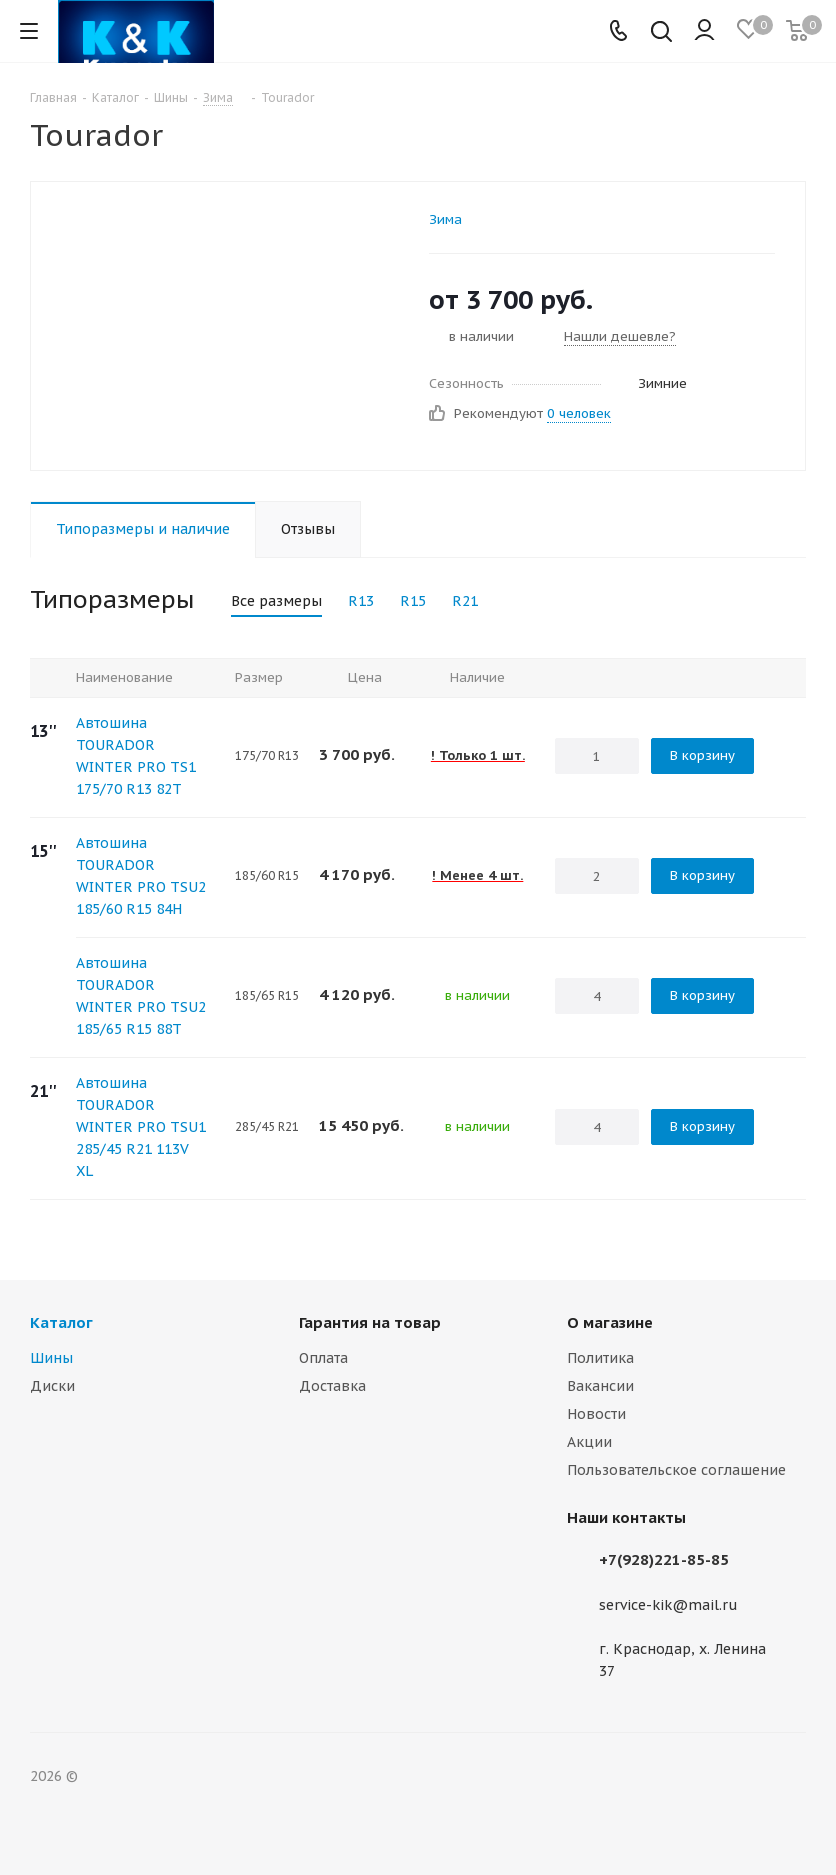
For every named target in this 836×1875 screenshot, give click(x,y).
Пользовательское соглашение (676, 1470)
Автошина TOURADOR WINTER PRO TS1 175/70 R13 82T (136, 756)
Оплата (323, 1358)
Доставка (332, 1386)
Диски (52, 1386)
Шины (51, 1358)
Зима (445, 219)
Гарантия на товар (370, 1322)
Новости (596, 1414)
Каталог (61, 1322)
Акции (589, 1442)
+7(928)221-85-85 (664, 1559)
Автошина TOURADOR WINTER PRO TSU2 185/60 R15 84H (141, 876)
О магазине (610, 1322)
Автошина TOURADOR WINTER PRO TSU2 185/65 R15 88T (141, 996)
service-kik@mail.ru (668, 1605)
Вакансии (600, 1386)
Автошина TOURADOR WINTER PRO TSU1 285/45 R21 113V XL (141, 1127)
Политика (600, 1358)
